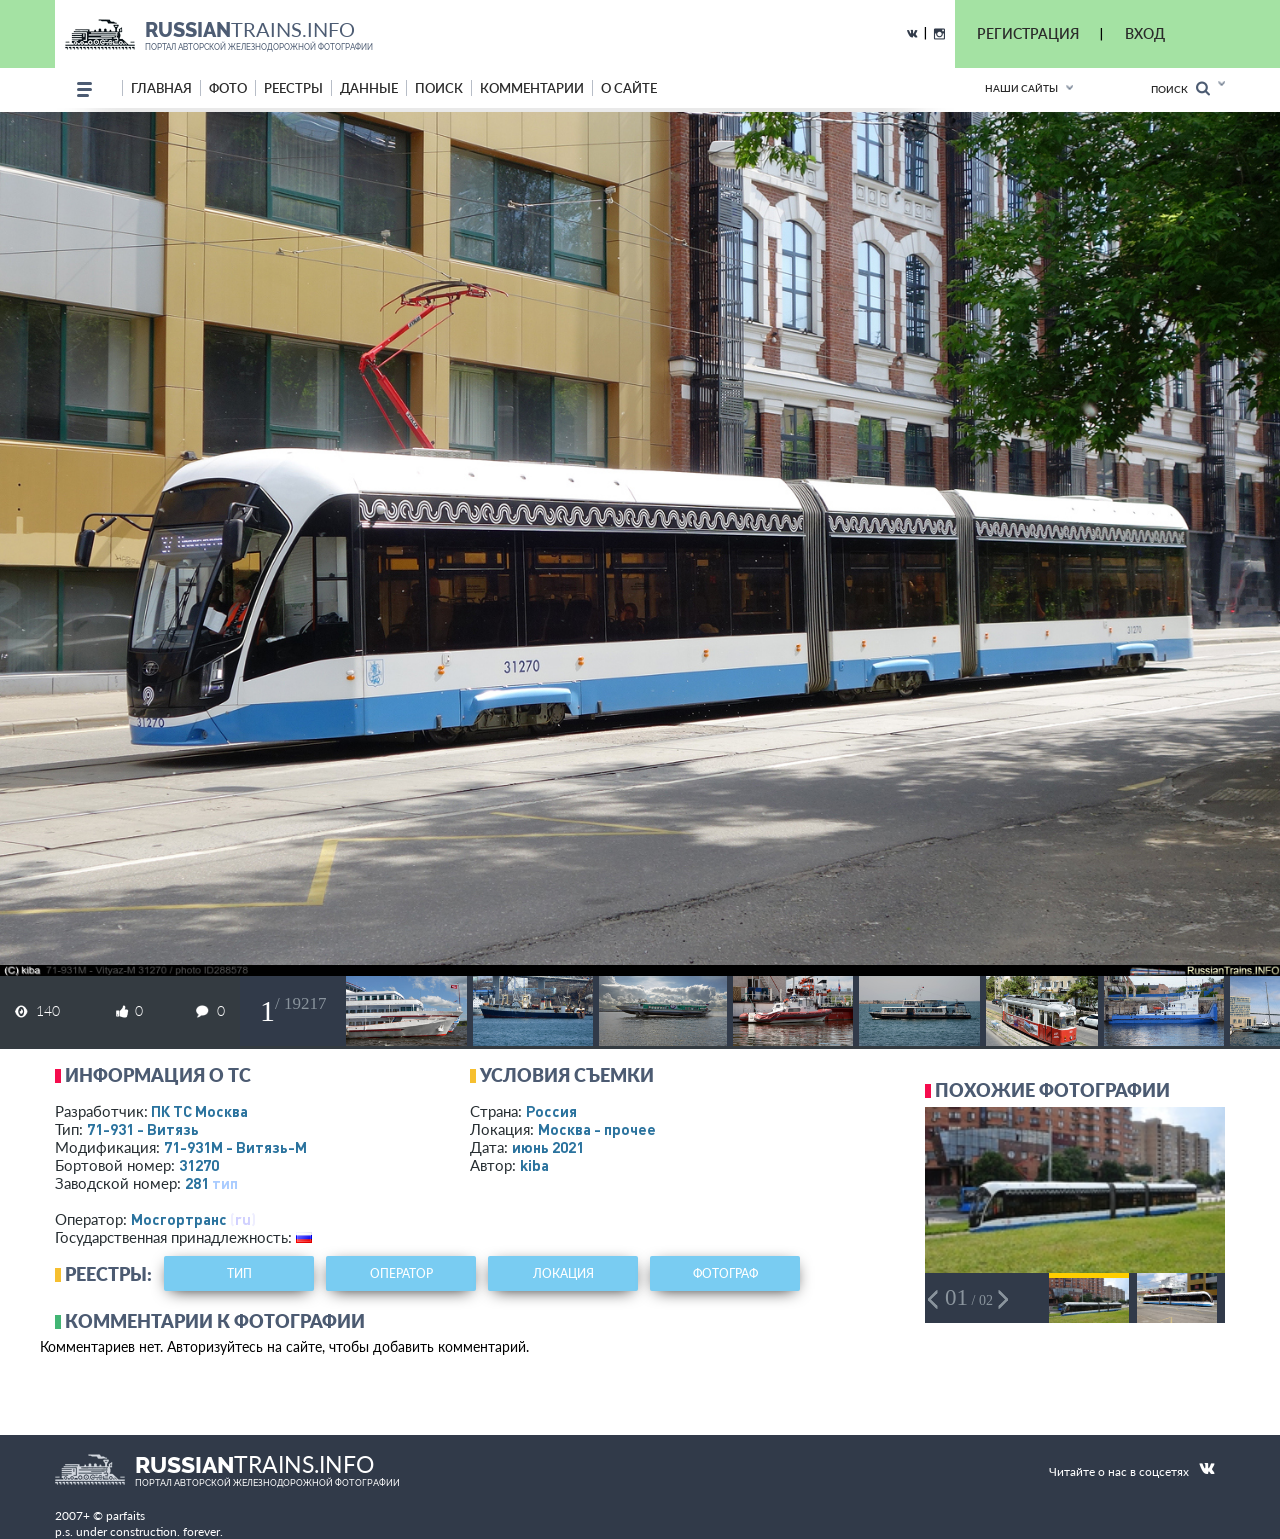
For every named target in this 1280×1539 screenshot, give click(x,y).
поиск (439, 88)
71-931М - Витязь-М (235, 1147)
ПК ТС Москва (199, 1111)
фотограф (725, 1273)
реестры (293, 88)
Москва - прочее (597, 1129)
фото (228, 88)
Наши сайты (1021, 88)
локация (563, 1273)
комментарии (532, 88)
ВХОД (1145, 33)
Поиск (1180, 88)
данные (369, 88)
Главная (161, 88)
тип (225, 1183)
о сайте (629, 88)
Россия (551, 1111)
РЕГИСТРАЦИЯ (1028, 33)
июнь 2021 (548, 1147)
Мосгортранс (179, 1219)
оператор (401, 1273)
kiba (534, 1165)
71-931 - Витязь (143, 1129)
